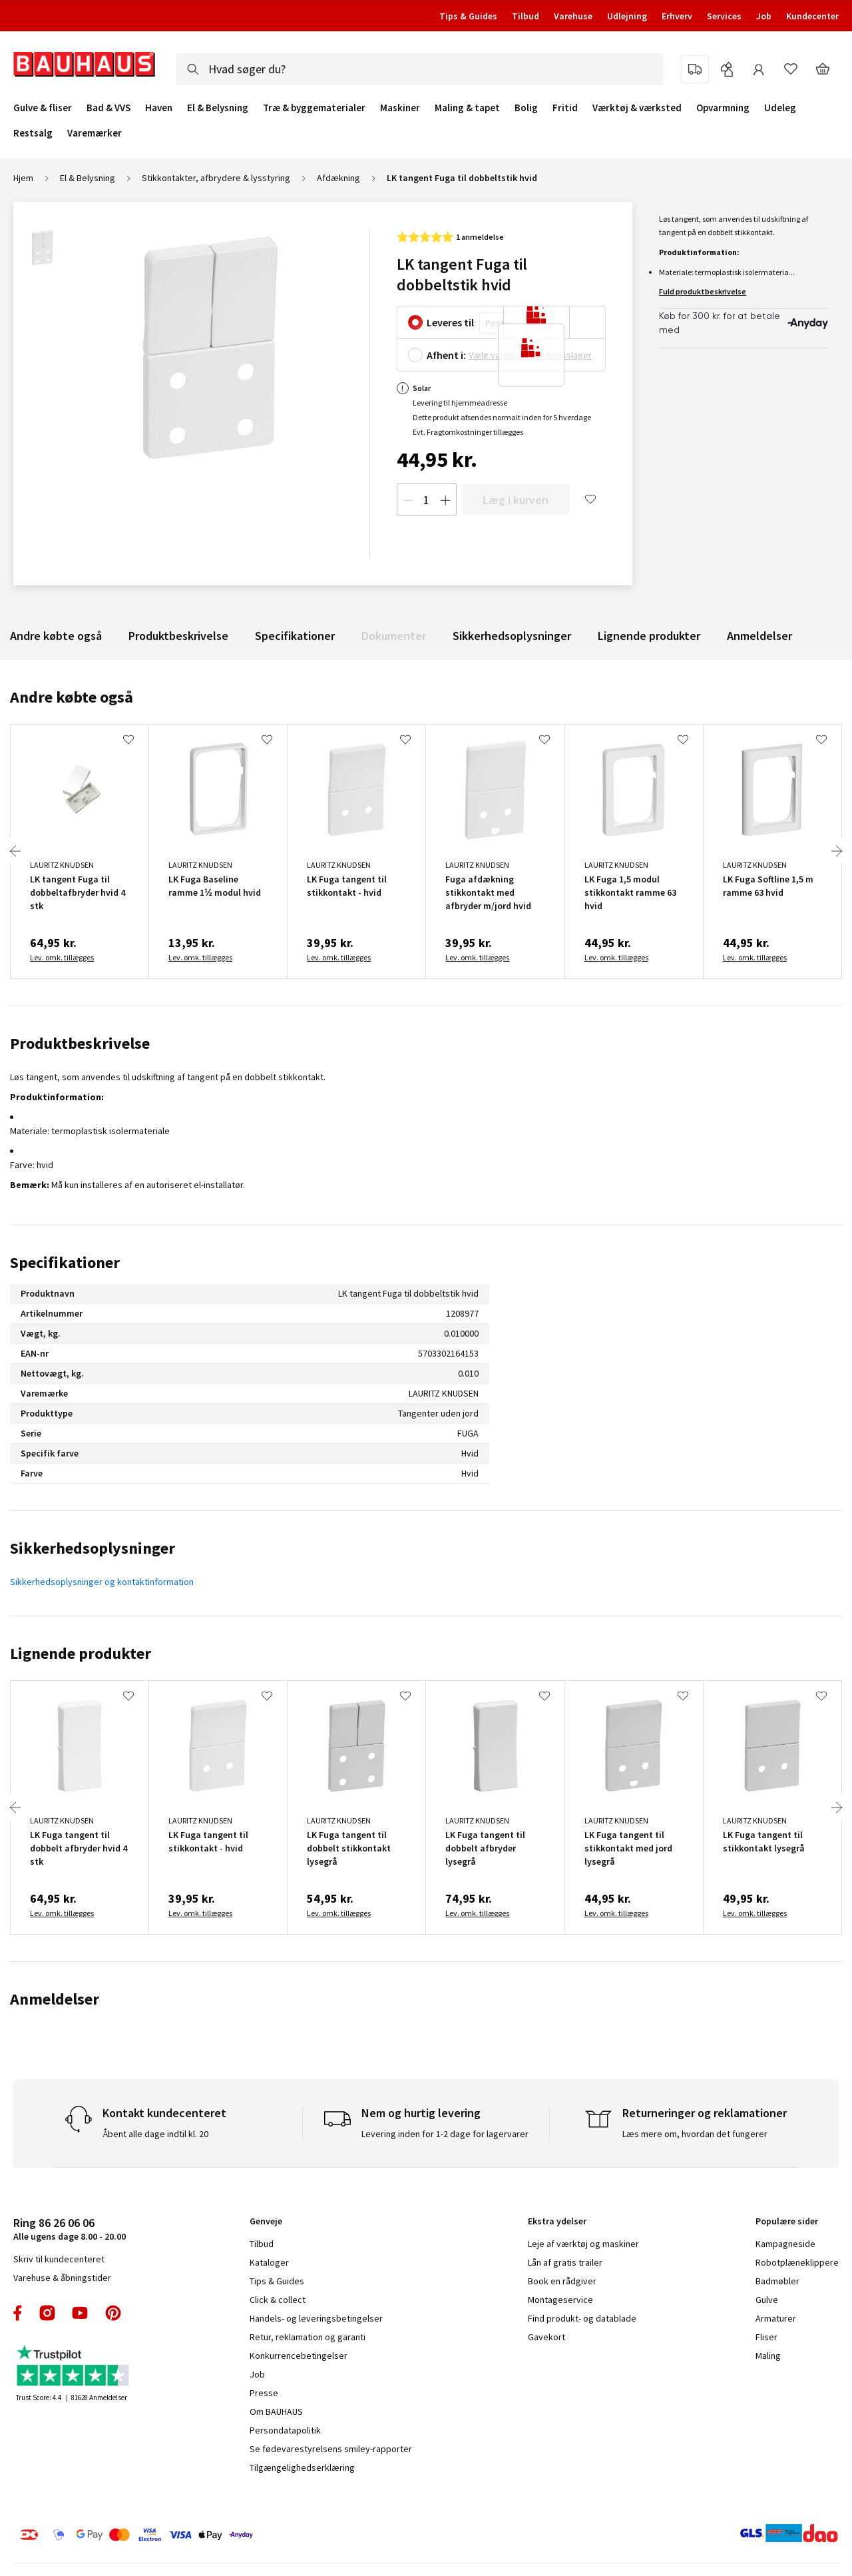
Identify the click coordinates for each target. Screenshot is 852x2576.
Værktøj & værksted (637, 108)
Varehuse (573, 16)
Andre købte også (56, 635)
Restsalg (33, 133)
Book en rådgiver (562, 2281)
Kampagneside (785, 2244)
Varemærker (94, 133)
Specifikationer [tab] (65, 1262)
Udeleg (780, 108)
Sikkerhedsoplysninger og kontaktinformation (102, 1582)
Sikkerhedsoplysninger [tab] (92, 1548)
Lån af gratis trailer (565, 2262)
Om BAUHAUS (276, 2411)
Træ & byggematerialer (314, 108)
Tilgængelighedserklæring (302, 2467)
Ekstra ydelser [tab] (557, 2221)
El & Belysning (217, 108)
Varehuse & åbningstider (62, 2278)
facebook (18, 2313)
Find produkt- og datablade (582, 2318)
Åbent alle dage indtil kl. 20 (155, 2134)
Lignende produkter (649, 635)
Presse (264, 2393)
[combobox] (419, 69)
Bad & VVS (108, 108)
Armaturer (775, 2318)
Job (763, 16)
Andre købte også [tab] (71, 697)
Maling (768, 2356)
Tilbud (525, 16)
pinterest (113, 2313)
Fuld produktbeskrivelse (702, 291)
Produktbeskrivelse (178, 635)
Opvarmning (722, 108)
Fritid (565, 108)
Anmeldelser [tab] (54, 1999)
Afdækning (338, 178)
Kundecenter (812, 16)
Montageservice (560, 2300)
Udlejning (627, 16)
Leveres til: (452, 322)
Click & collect (278, 2300)
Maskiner (400, 108)
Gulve (766, 2300)
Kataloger (269, 2262)
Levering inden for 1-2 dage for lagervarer (445, 2134)
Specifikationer (295, 635)
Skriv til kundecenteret (59, 2259)
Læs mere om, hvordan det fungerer (694, 2134)
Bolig (526, 108)
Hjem (23, 178)
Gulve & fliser (42, 108)
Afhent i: (446, 355)
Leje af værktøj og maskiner (583, 2244)
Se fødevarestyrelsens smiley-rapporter (331, 2449)
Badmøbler (777, 2281)
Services (724, 16)
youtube (80, 2313)
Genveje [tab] (266, 2221)
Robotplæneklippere (797, 2262)
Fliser (766, 2337)
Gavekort (546, 2337)
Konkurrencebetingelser (298, 2356)
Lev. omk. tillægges (62, 957)
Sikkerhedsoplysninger (512, 635)
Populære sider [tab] (786, 2221)
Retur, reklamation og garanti (307, 2337)
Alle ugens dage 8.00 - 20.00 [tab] (69, 2228)
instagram (47, 2313)
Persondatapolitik (285, 2430)
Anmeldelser (759, 635)
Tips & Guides (468, 16)
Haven (158, 108)
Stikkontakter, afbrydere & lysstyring (216, 178)
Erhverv (677, 16)
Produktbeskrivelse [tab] (80, 1043)
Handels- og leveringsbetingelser (316, 2318)
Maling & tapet (467, 108)
